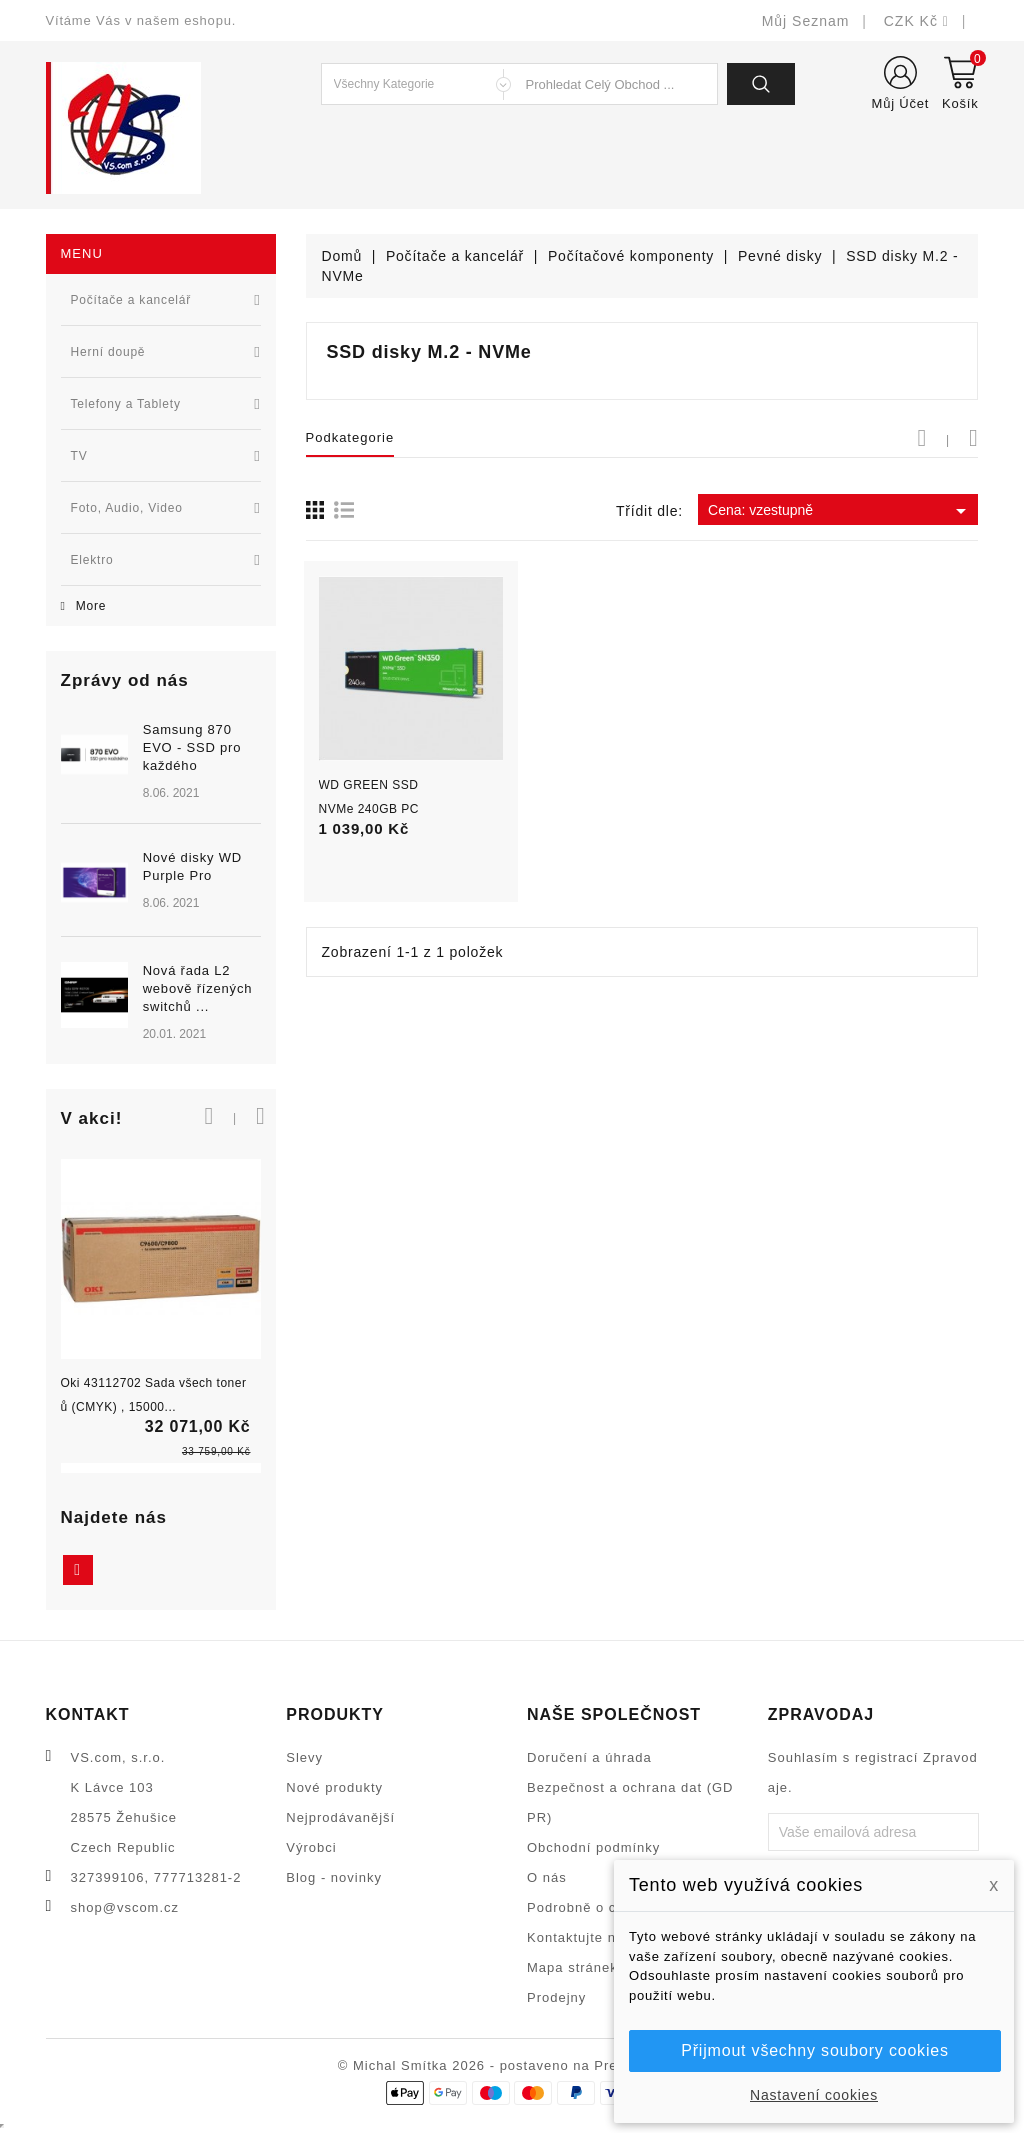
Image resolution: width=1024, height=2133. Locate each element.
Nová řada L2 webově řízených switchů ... (198, 988)
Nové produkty (334, 1787)
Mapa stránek (572, 1967)
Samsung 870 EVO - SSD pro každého (192, 747)
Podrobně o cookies (593, 1907)
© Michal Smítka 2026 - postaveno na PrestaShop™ (512, 2065)
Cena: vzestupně (840, 511)
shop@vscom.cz (125, 1907)
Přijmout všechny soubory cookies (814, 2050)
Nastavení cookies (814, 2095)
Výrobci (311, 1847)
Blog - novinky (334, 1877)
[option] (161, 885)
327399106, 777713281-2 (156, 1877)
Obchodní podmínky (593, 1847)
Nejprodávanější (340, 1817)
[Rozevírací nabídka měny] (916, 21)
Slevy (304, 1757)
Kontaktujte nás (579, 1937)
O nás (547, 1877)
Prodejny (556, 1997)
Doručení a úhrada (589, 1757)
